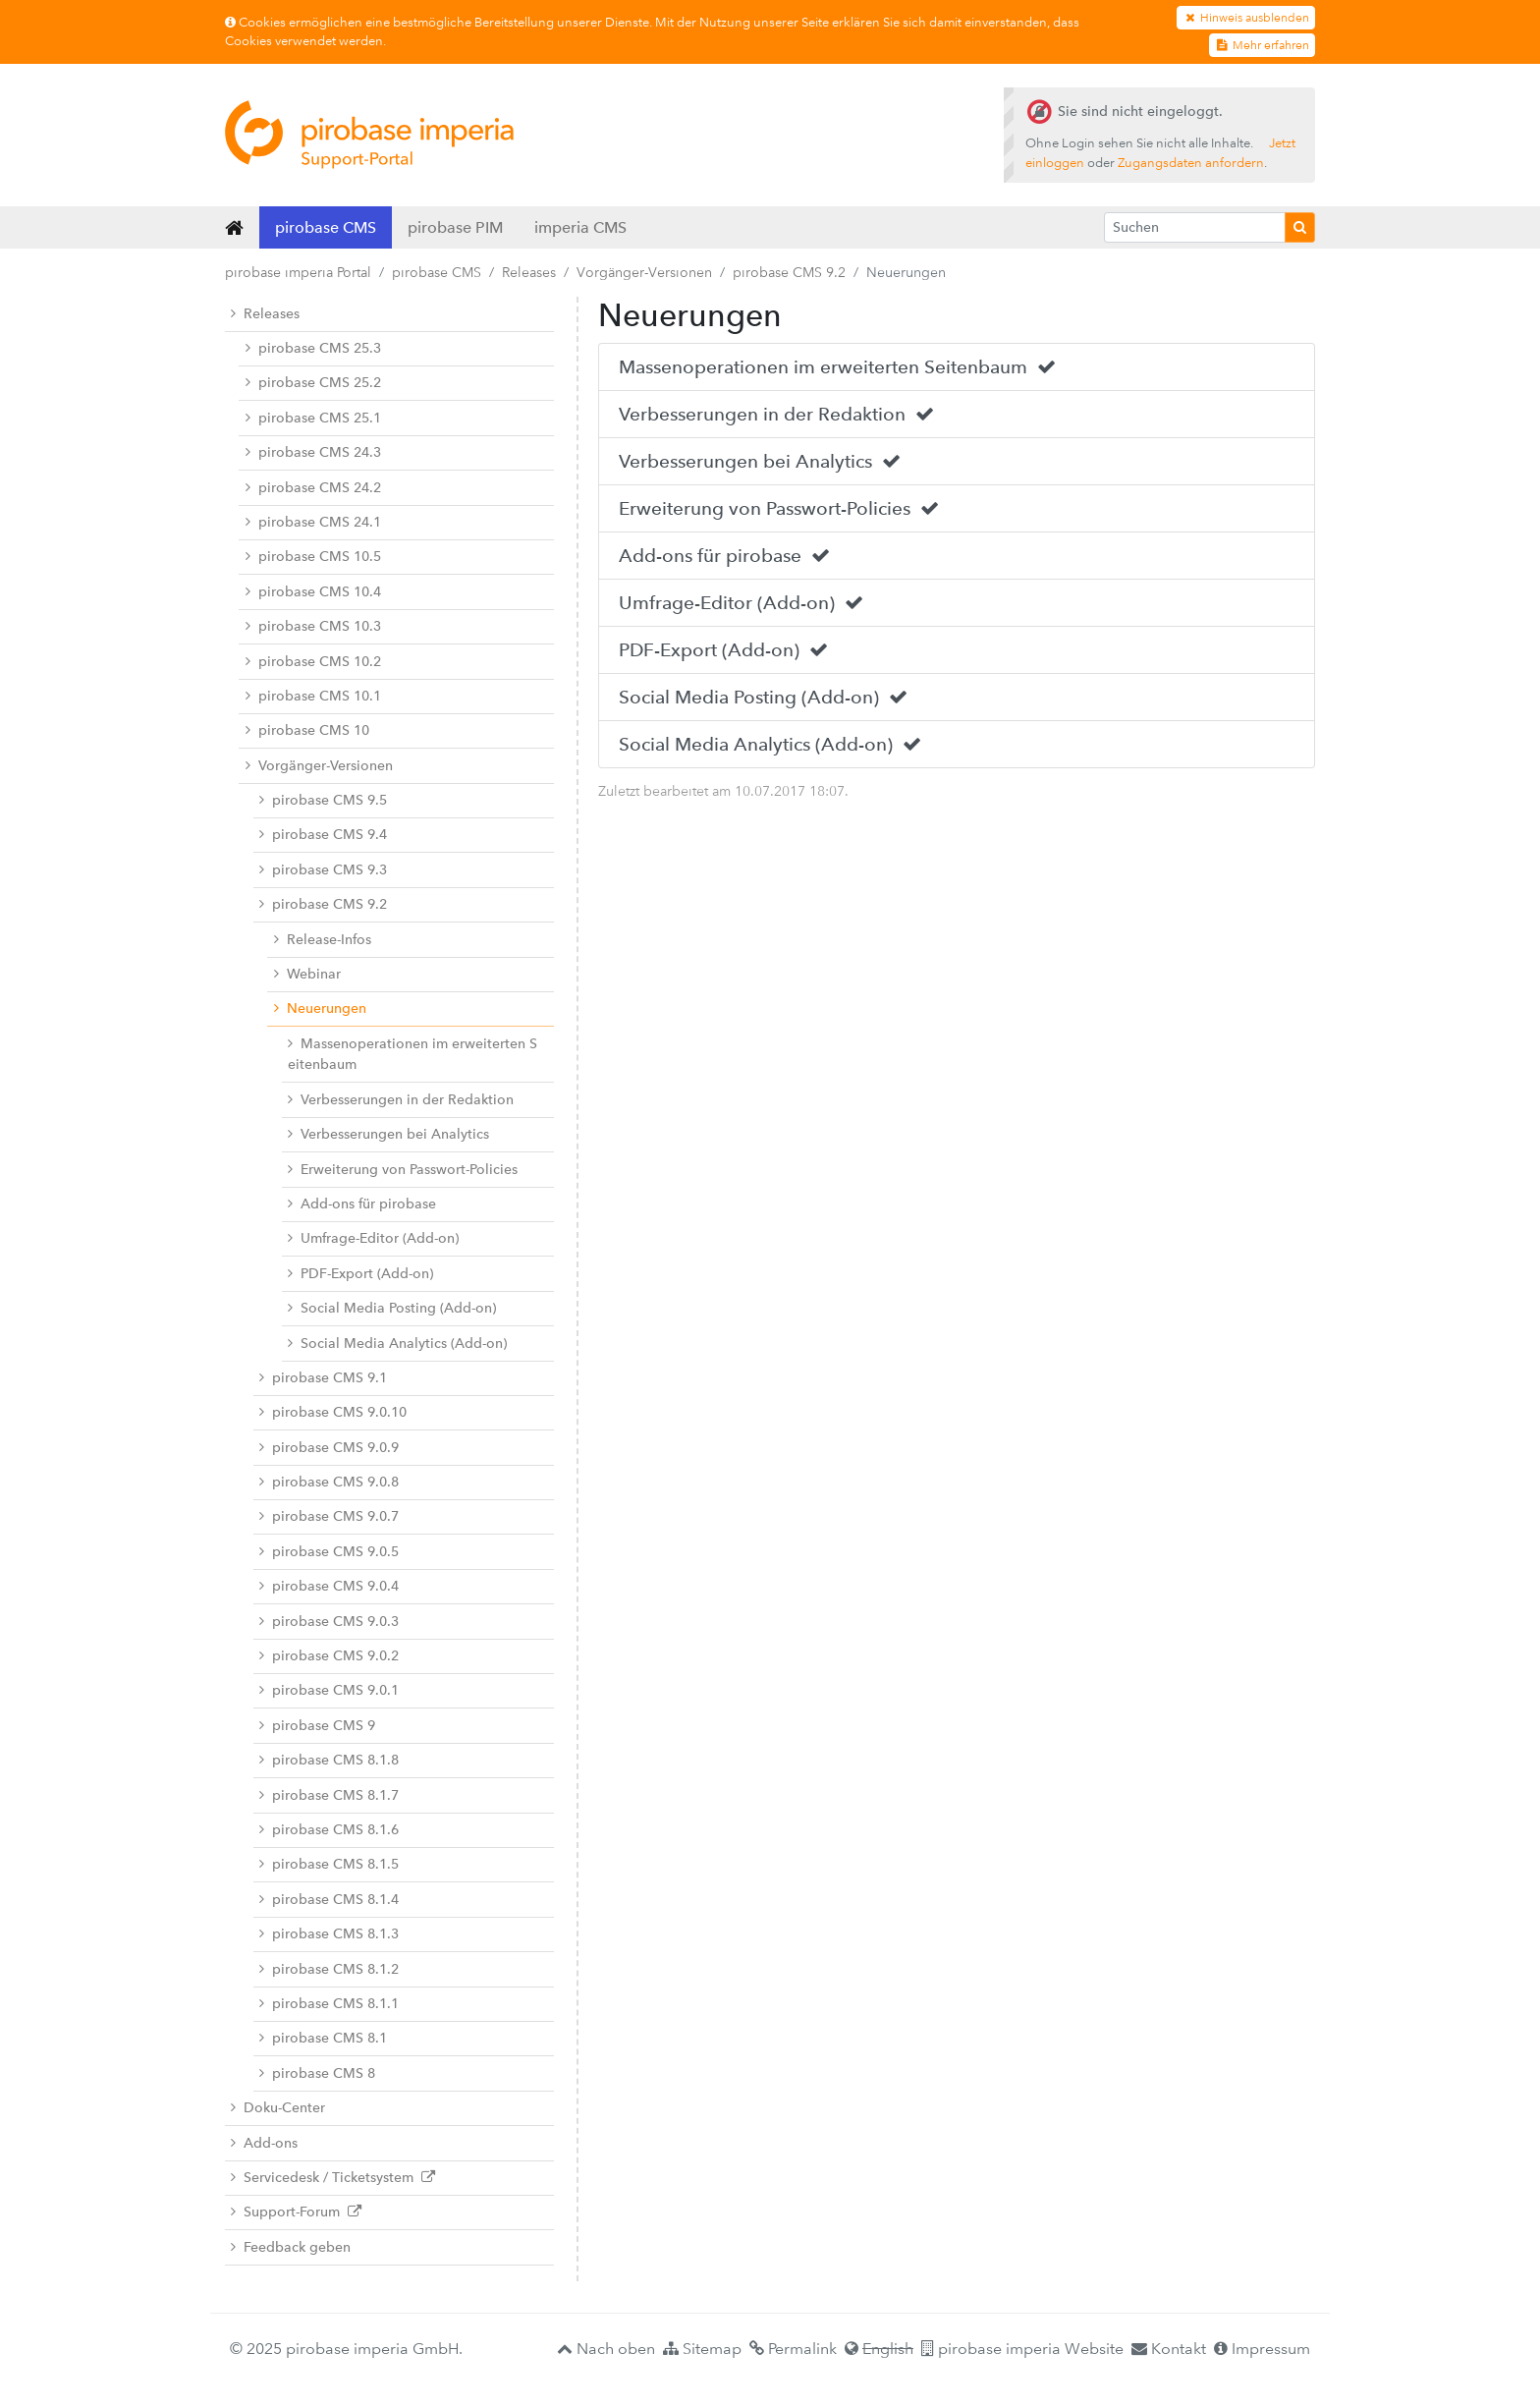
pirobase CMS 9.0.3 (329, 1621)
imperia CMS (580, 227)
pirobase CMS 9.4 (323, 834)
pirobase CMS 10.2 (313, 661)
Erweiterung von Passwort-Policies (403, 1169)
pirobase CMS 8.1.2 (329, 1969)
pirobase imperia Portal (298, 272)
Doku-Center (278, 2108)
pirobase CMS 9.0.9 (329, 1447)
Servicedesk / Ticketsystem (333, 2177)
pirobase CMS (325, 227)
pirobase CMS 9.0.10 (333, 1412)
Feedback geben (291, 2247)
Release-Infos (322, 939)
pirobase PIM (455, 227)
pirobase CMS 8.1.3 (329, 1934)
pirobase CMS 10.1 (313, 696)
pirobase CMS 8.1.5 (329, 1864)
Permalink (793, 2348)
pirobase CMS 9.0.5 (329, 1551)
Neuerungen (320, 1008)
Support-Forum (296, 2212)
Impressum (1262, 2348)
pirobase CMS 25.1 (313, 418)
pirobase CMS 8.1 (323, 2038)
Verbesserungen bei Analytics (388, 1134)
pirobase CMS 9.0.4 (329, 1586)
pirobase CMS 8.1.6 (329, 1829)
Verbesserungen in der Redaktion (401, 1100)
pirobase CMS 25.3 (313, 348)
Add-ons (264, 2143)
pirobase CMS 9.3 (323, 870)
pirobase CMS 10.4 (313, 592)
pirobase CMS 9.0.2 (329, 1656)
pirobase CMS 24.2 (313, 487)
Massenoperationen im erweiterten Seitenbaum (412, 1055)
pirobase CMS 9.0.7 (329, 1516)
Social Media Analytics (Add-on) (397, 1343)
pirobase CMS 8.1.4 (329, 1899)
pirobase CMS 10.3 (313, 626)
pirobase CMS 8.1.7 (329, 1795)
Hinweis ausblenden (1245, 18)
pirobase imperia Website (1022, 2348)
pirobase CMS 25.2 (313, 382)
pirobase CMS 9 (317, 1725)
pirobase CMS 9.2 (789, 272)
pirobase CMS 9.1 (323, 1378)
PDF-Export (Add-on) (360, 1273)
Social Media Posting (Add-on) (392, 1308)
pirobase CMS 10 (307, 730)
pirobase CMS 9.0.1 (329, 1690)
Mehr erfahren (1262, 45)
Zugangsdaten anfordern (1191, 162)
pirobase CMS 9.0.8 (329, 1482)
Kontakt (1168, 2348)
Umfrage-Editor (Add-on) (373, 1238)
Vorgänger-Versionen (644, 272)
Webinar (307, 974)
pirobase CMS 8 (317, 2073)
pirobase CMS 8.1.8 (329, 1760)
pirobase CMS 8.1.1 (329, 2003)
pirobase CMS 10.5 (313, 556)
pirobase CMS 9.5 (323, 800)
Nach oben (606, 2348)
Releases (529, 272)
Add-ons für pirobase (362, 1204)
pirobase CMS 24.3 (313, 452)
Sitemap (702, 2348)
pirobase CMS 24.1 (313, 522)
